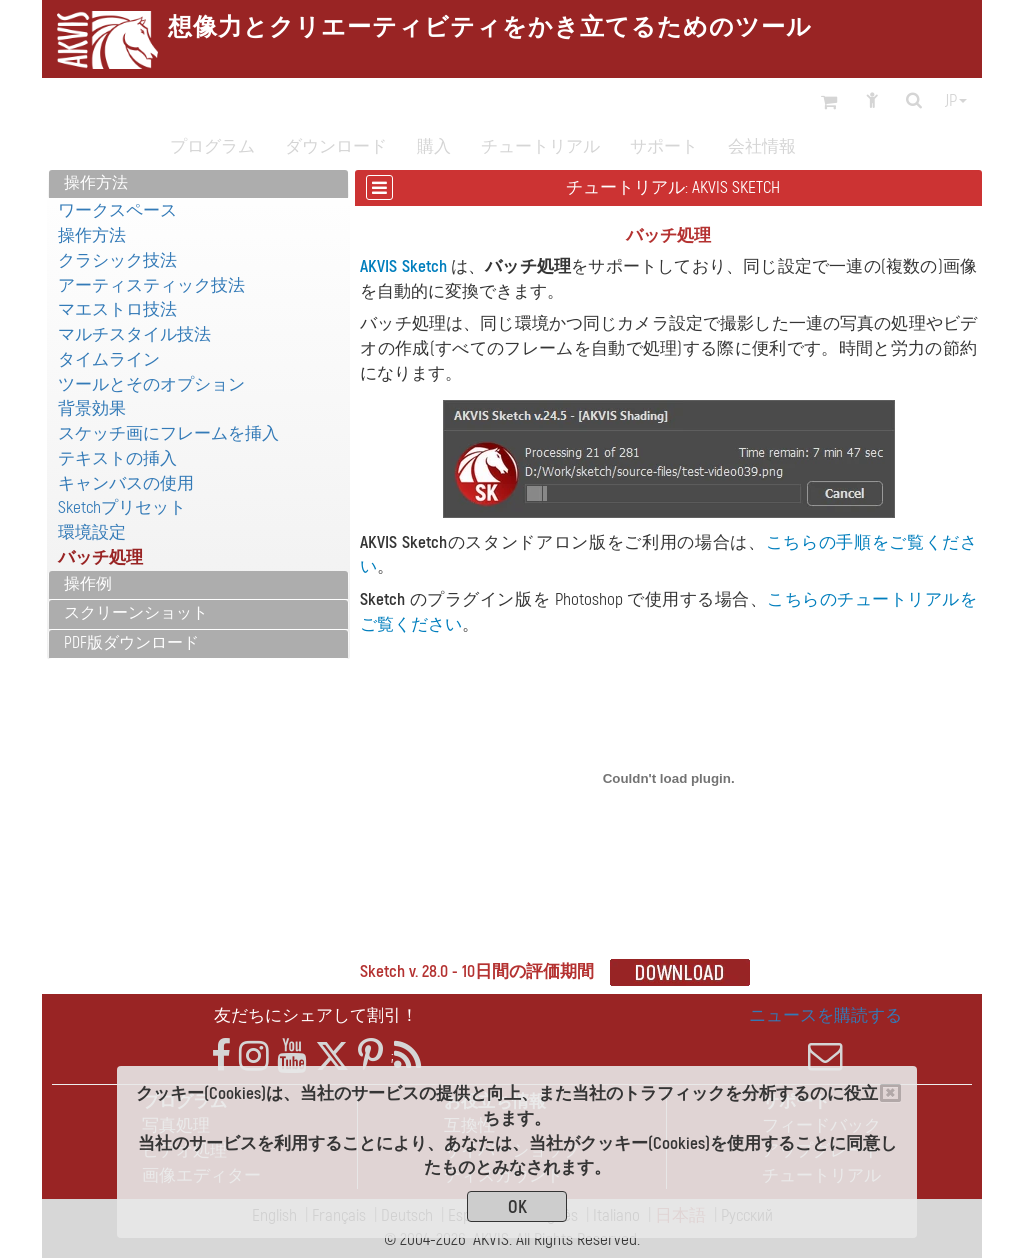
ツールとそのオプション (151, 384)
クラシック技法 (117, 260)
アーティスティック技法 (151, 285)
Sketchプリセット (122, 507)
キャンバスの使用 (126, 483)
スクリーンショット (136, 613)
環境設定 (92, 532)
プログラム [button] (212, 147)
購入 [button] (434, 147)
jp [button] (956, 101)
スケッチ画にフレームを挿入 (168, 433)
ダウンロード (336, 147)
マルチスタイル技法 (134, 334)
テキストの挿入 (117, 458)
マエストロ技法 (117, 309)
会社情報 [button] (762, 147)
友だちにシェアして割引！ (316, 1015)
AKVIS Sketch (403, 266)
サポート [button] (664, 147)
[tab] (198, 184)
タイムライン (109, 359)
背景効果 (92, 408)
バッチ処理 (100, 557)
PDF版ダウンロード (131, 643)
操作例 (88, 584)
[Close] (890, 1093)
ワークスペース (117, 210)
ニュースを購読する (825, 1039)
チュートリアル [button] (540, 147)
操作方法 (96, 183)
